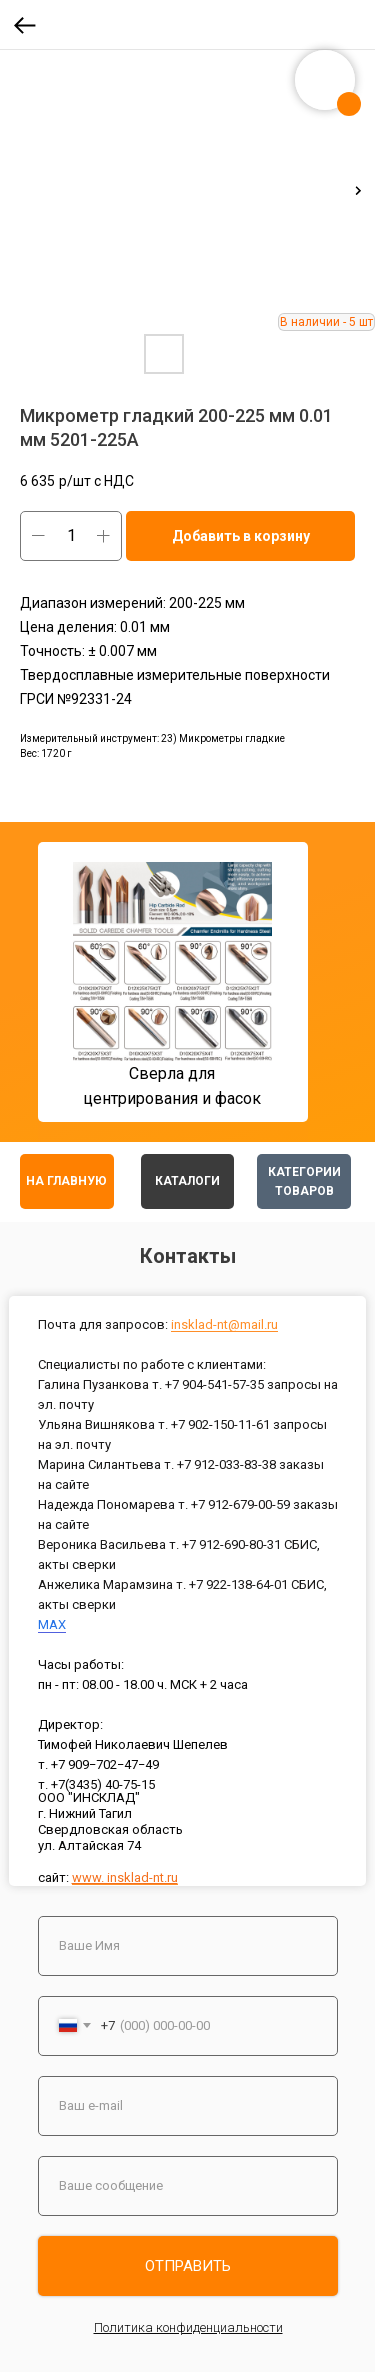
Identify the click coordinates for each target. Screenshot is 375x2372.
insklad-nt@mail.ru (224, 1324)
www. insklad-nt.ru (125, 1877)
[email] (188, 2106)
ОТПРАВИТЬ (188, 2266)
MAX (52, 1624)
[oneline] (188, 2186)
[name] (188, 1946)
